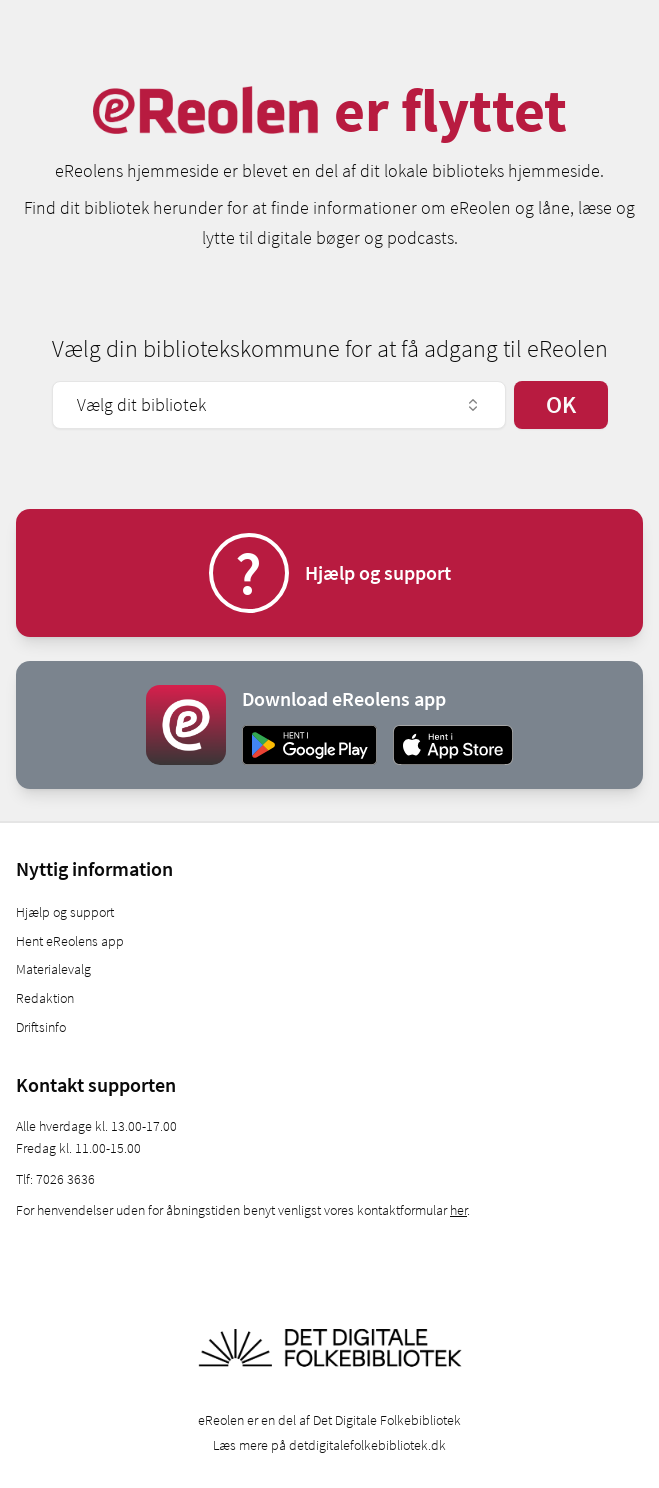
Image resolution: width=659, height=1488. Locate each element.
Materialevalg (53, 969)
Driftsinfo (41, 1027)
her (458, 1210)
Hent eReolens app (70, 941)
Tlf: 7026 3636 (55, 1179)
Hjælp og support (65, 912)
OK (561, 404)
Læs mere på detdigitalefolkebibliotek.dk (329, 1445)
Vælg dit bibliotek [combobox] (279, 404)
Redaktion (45, 998)
